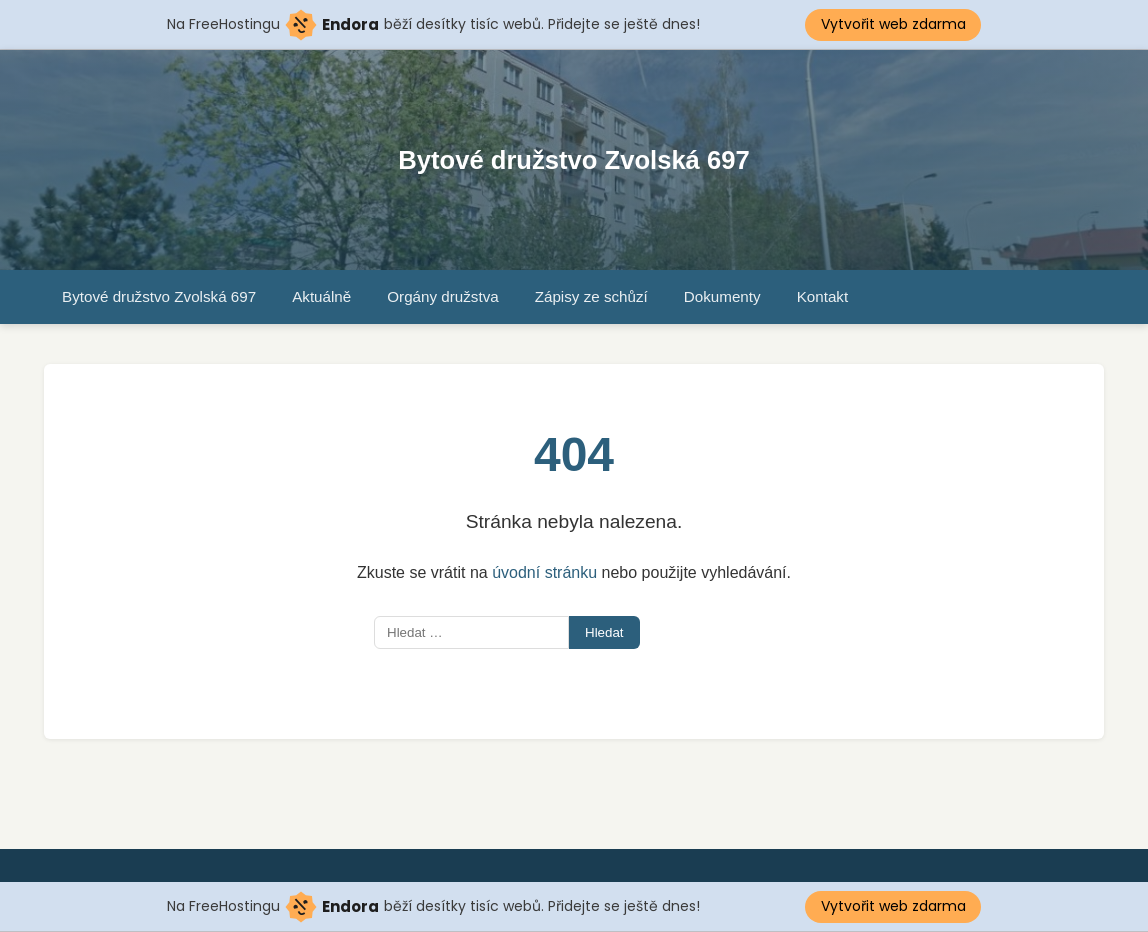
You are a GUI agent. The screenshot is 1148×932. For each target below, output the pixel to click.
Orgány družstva (442, 296)
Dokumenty (722, 296)
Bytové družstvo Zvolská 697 (573, 160)
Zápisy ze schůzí (591, 296)
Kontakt (823, 296)
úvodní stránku (544, 572)
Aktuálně (321, 296)
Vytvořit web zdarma (893, 24)
